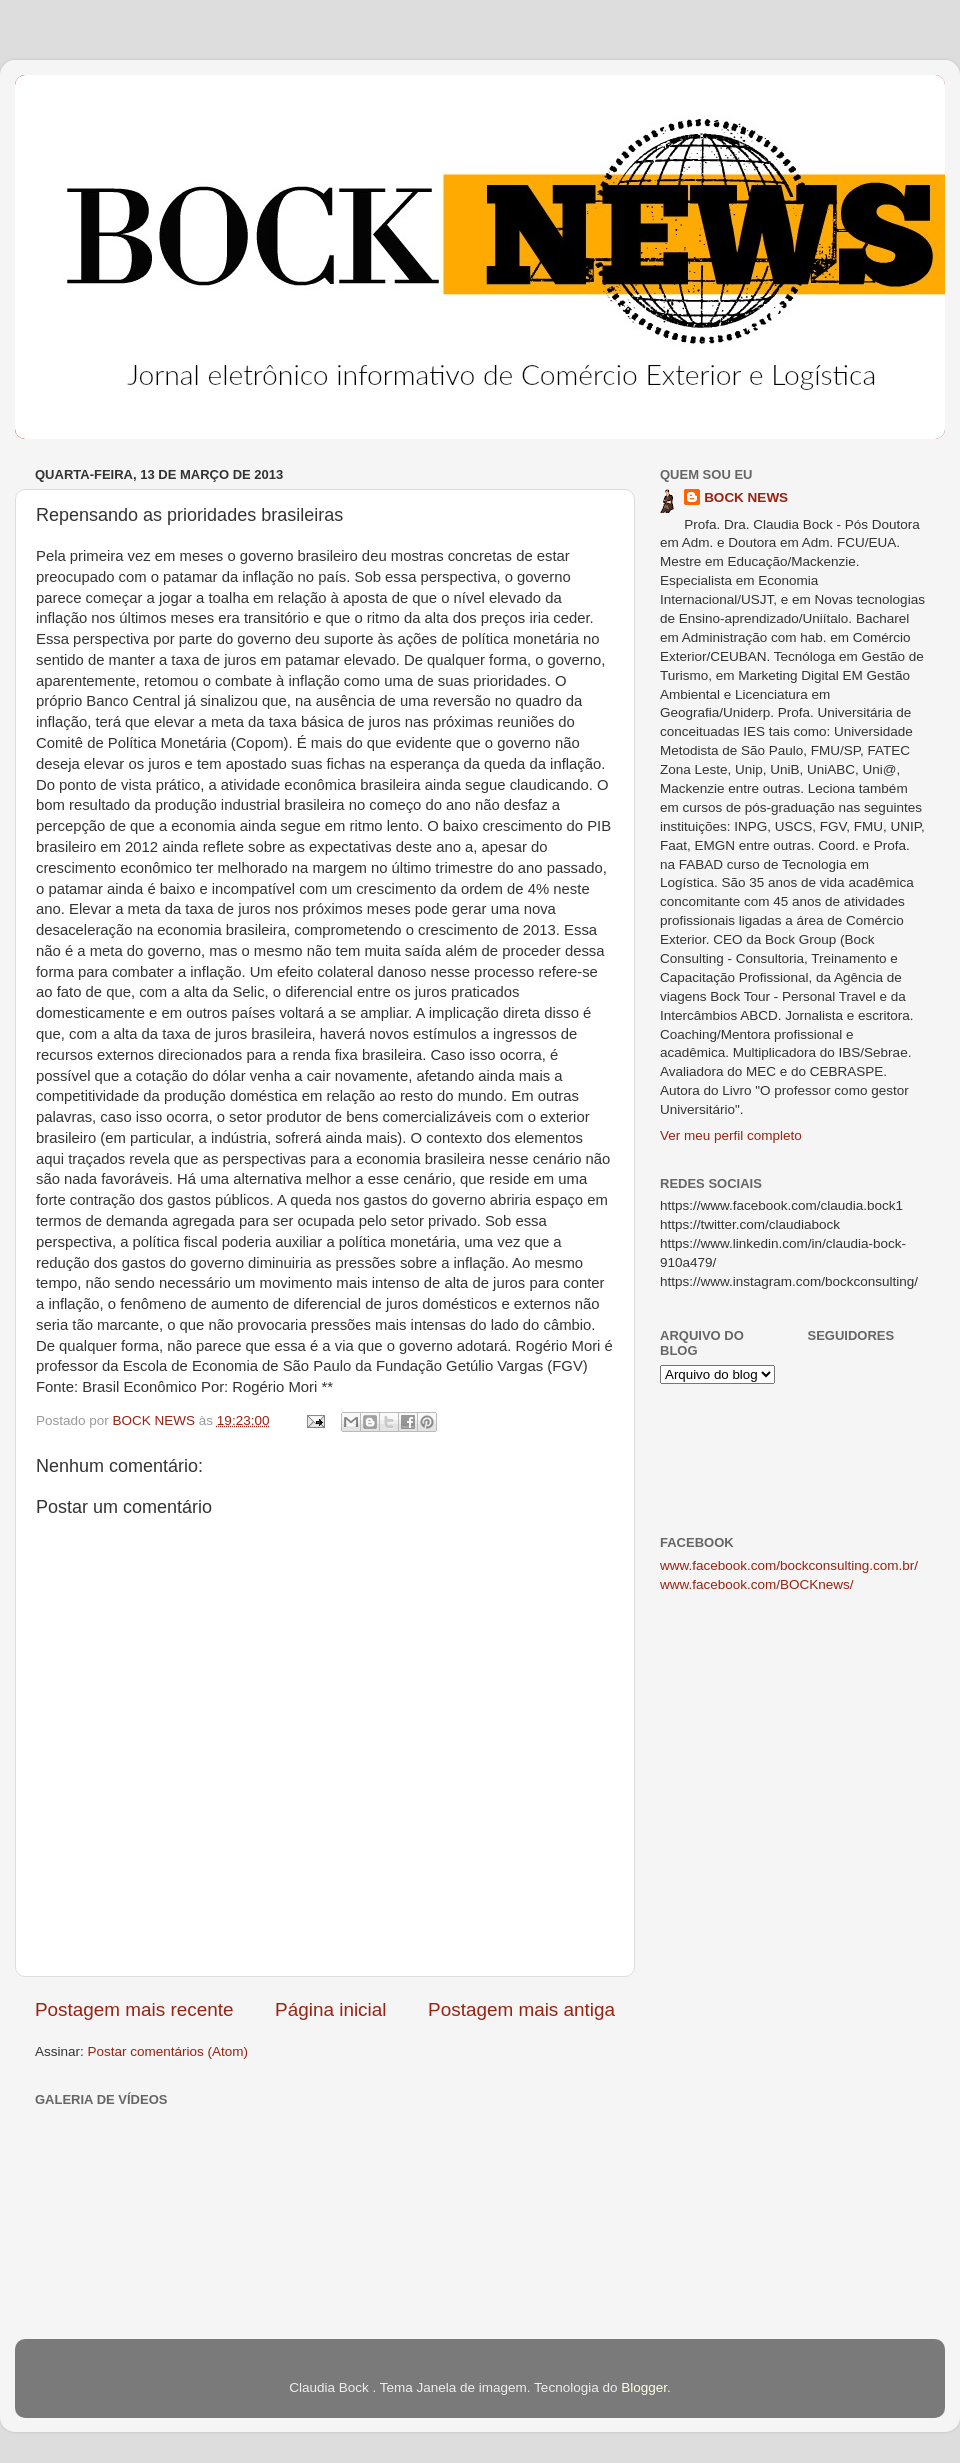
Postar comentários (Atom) (168, 2051)
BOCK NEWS (746, 497)
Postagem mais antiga (521, 2009)
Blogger (644, 2387)
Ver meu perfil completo (731, 1135)
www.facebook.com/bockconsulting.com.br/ (789, 1565)
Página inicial (330, 2009)
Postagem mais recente (134, 2009)
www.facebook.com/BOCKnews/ (757, 1584)
